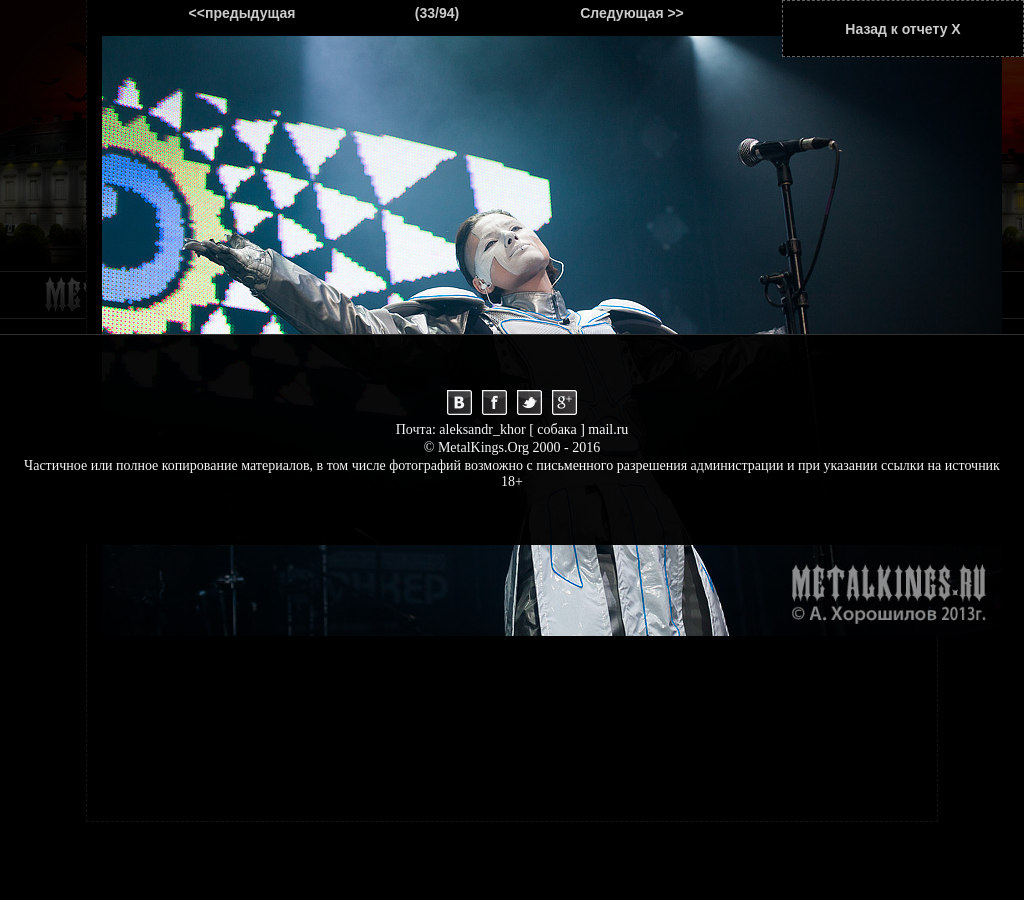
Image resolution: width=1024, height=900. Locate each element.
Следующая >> (632, 13)
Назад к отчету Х (902, 29)
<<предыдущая (242, 13)
